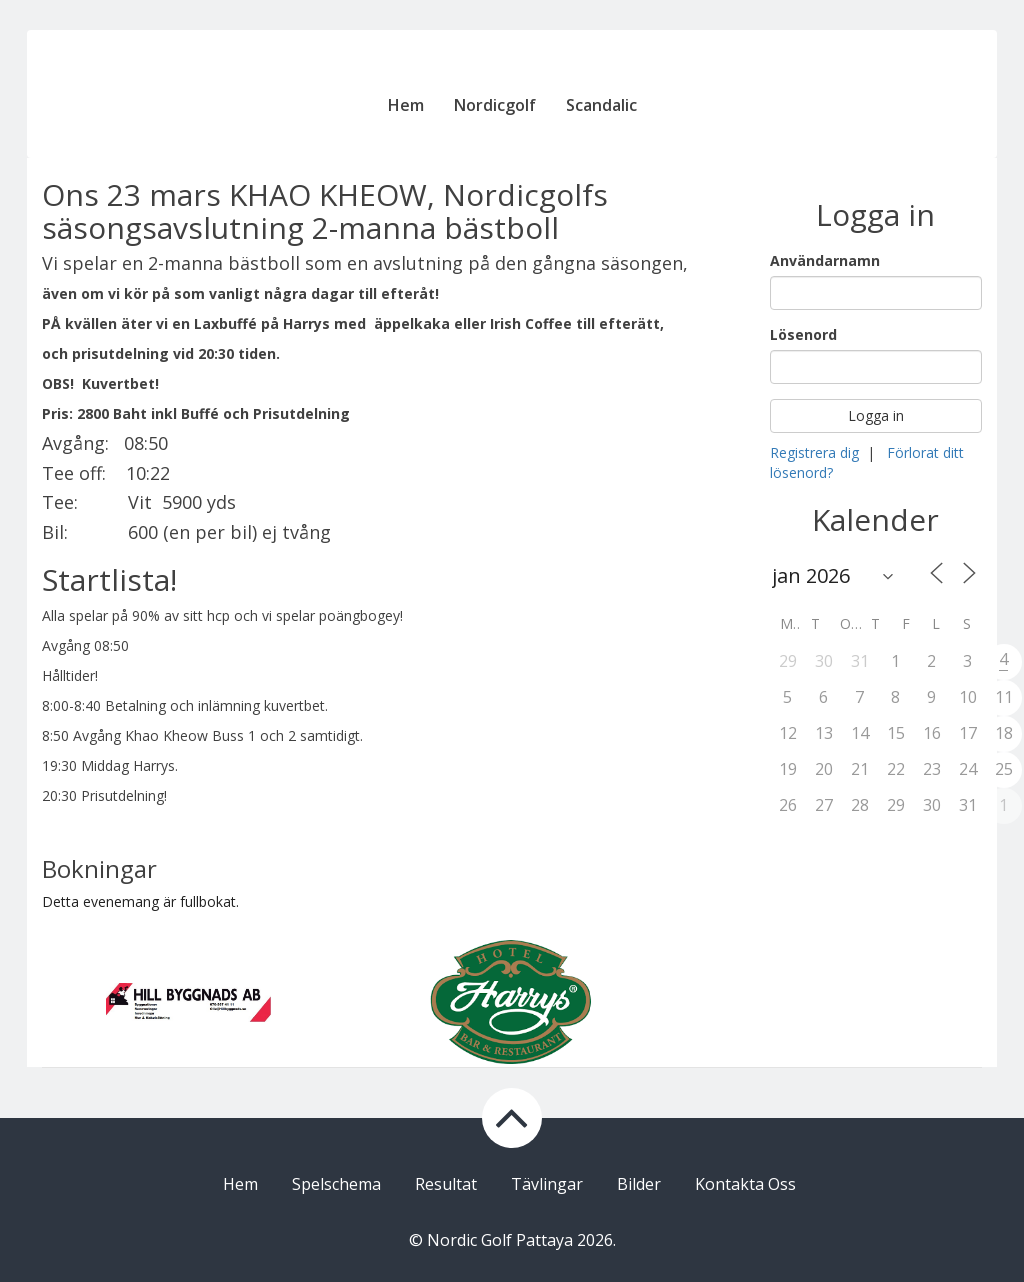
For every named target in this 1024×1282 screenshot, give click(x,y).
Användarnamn (825, 260)
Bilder (639, 1184)
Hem (406, 105)
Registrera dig (814, 452)
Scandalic (601, 105)
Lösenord (803, 334)
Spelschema (336, 1184)
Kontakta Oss (745, 1184)
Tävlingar (547, 1184)
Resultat (446, 1184)
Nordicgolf (495, 105)
